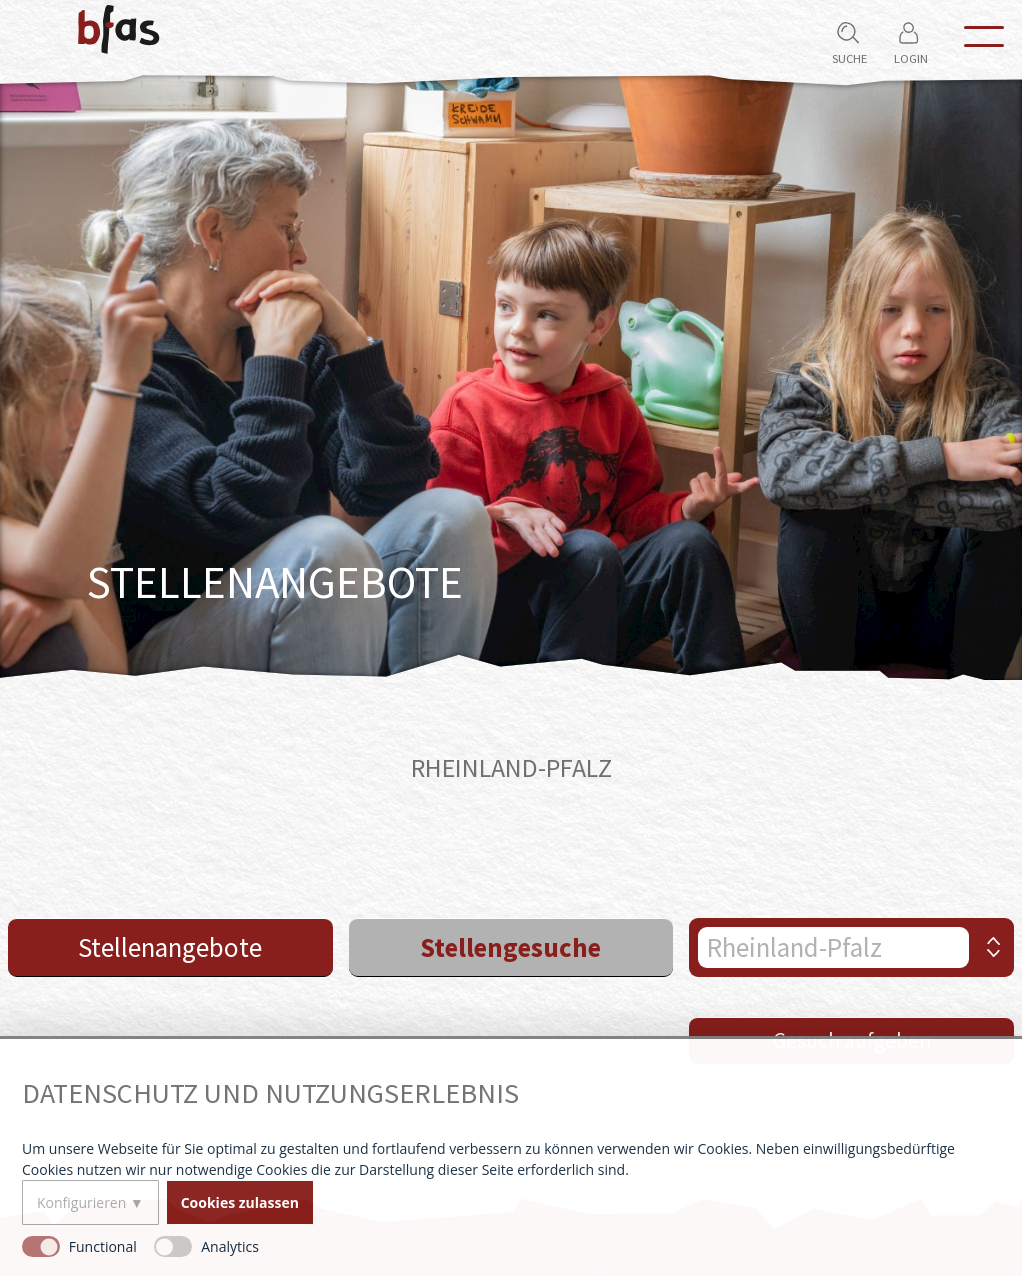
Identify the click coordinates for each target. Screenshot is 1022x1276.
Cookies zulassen (240, 1202)
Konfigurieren (81, 1202)
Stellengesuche (510, 947)
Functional (103, 1246)
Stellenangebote (170, 947)
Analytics (230, 1246)
